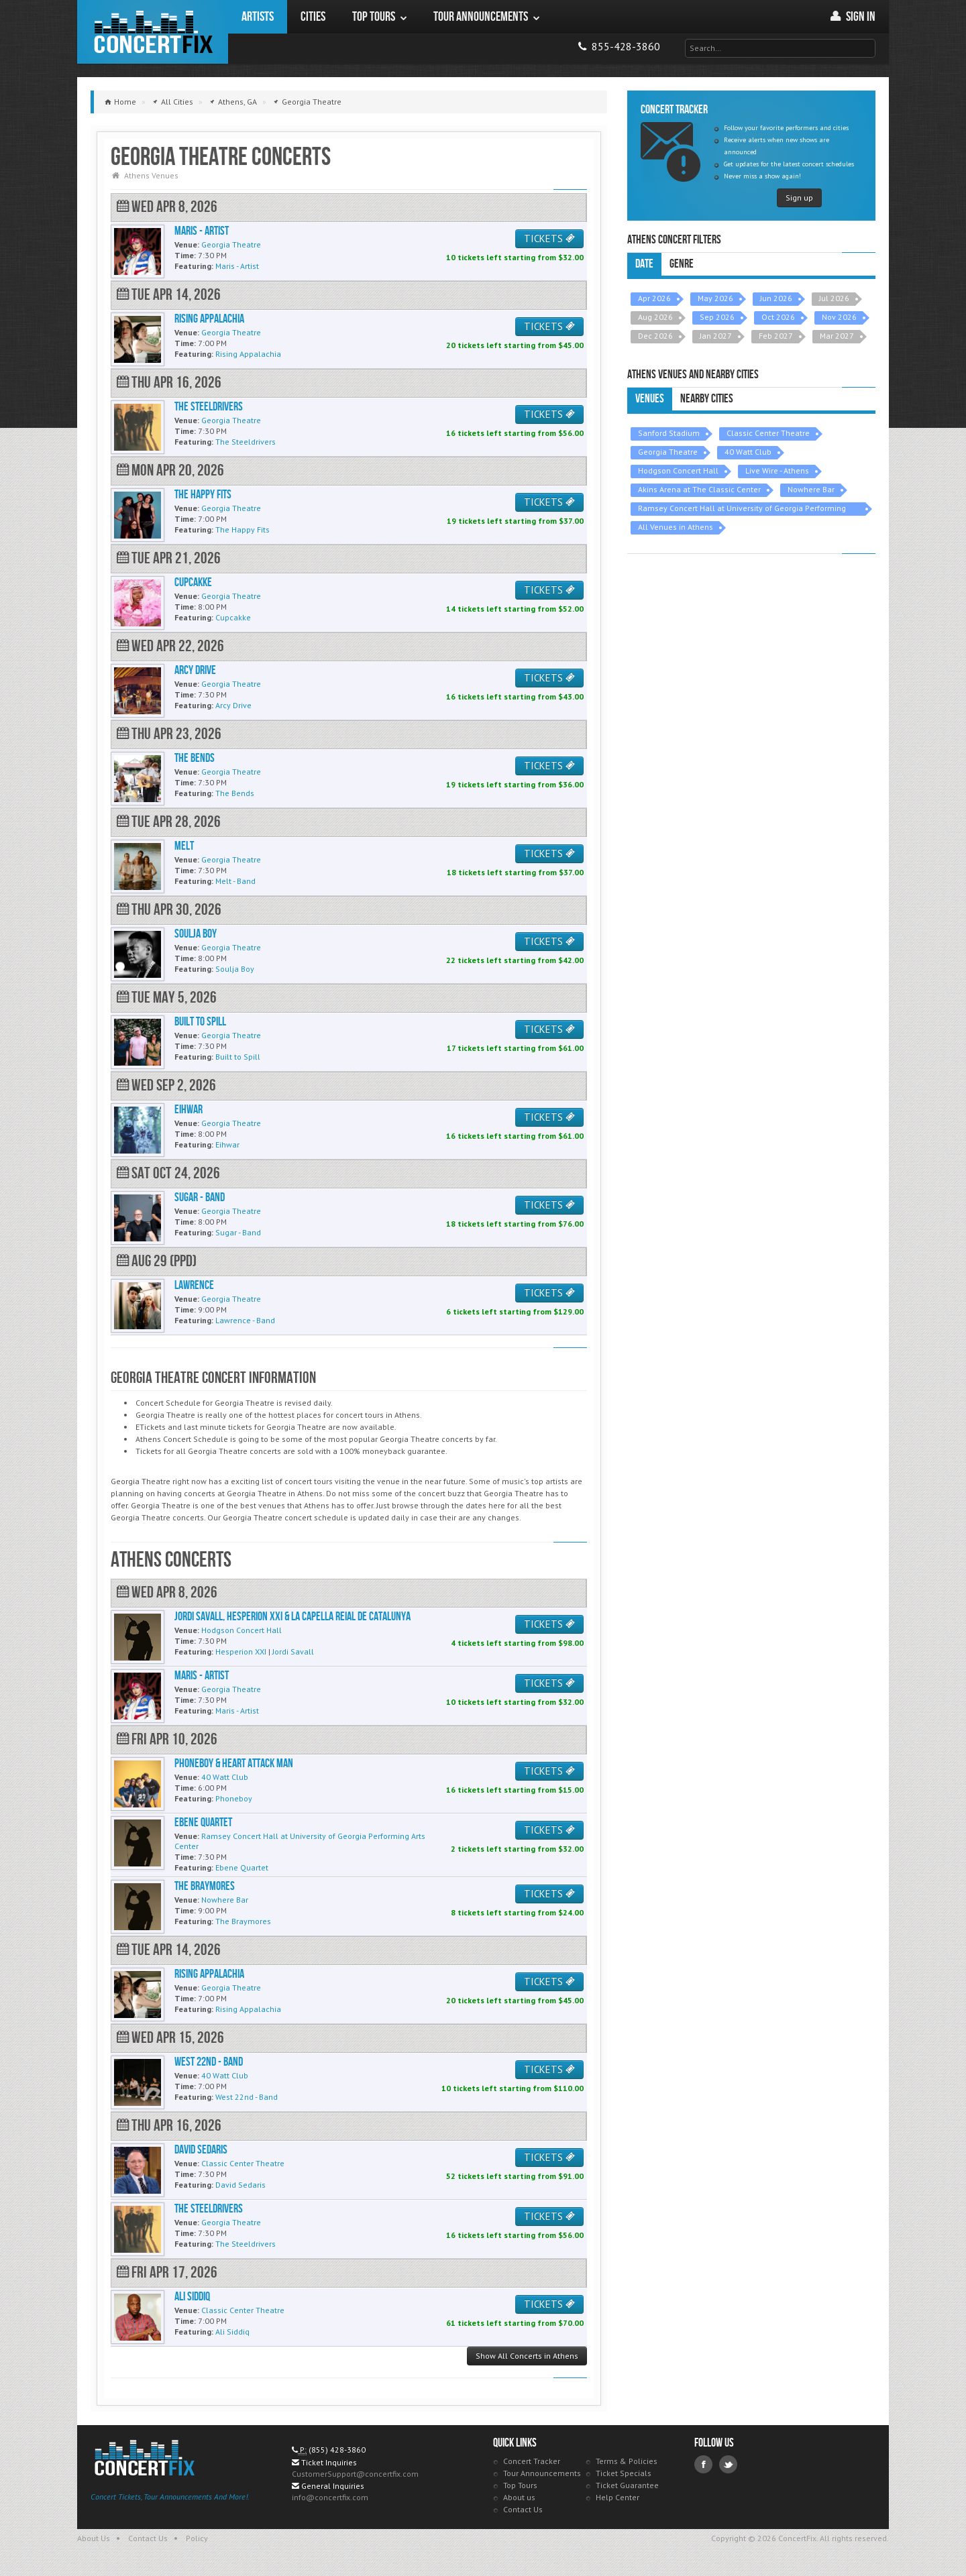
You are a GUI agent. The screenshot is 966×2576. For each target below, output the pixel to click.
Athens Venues (151, 175)
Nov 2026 (839, 317)
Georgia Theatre (668, 452)
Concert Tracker (531, 2461)
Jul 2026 (834, 298)
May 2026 (715, 298)
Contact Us (523, 2509)
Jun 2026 (776, 298)
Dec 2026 (655, 336)
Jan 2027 (716, 336)
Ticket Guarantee (627, 2485)
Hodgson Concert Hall (678, 470)
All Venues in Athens (675, 527)
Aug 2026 (655, 317)
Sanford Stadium (669, 433)
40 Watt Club (747, 452)
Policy (197, 2538)
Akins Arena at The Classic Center (699, 489)
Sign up (799, 197)
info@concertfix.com (330, 2497)
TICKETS (549, 238)
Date (644, 264)
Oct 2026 (778, 317)
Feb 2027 (776, 336)
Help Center (617, 2497)
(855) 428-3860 (337, 2450)
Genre (681, 264)
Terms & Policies (626, 2461)
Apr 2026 (654, 298)
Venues (649, 399)
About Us (93, 2538)
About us (519, 2497)
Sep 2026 (717, 317)
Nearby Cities (706, 399)
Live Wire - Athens (777, 470)
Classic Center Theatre (768, 433)
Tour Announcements (542, 2473)
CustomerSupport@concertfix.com (355, 2474)
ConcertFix (152, 32)
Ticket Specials (623, 2473)
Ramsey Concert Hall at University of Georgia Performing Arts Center (742, 509)
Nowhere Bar (811, 489)
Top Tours (520, 2485)
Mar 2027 (837, 336)
